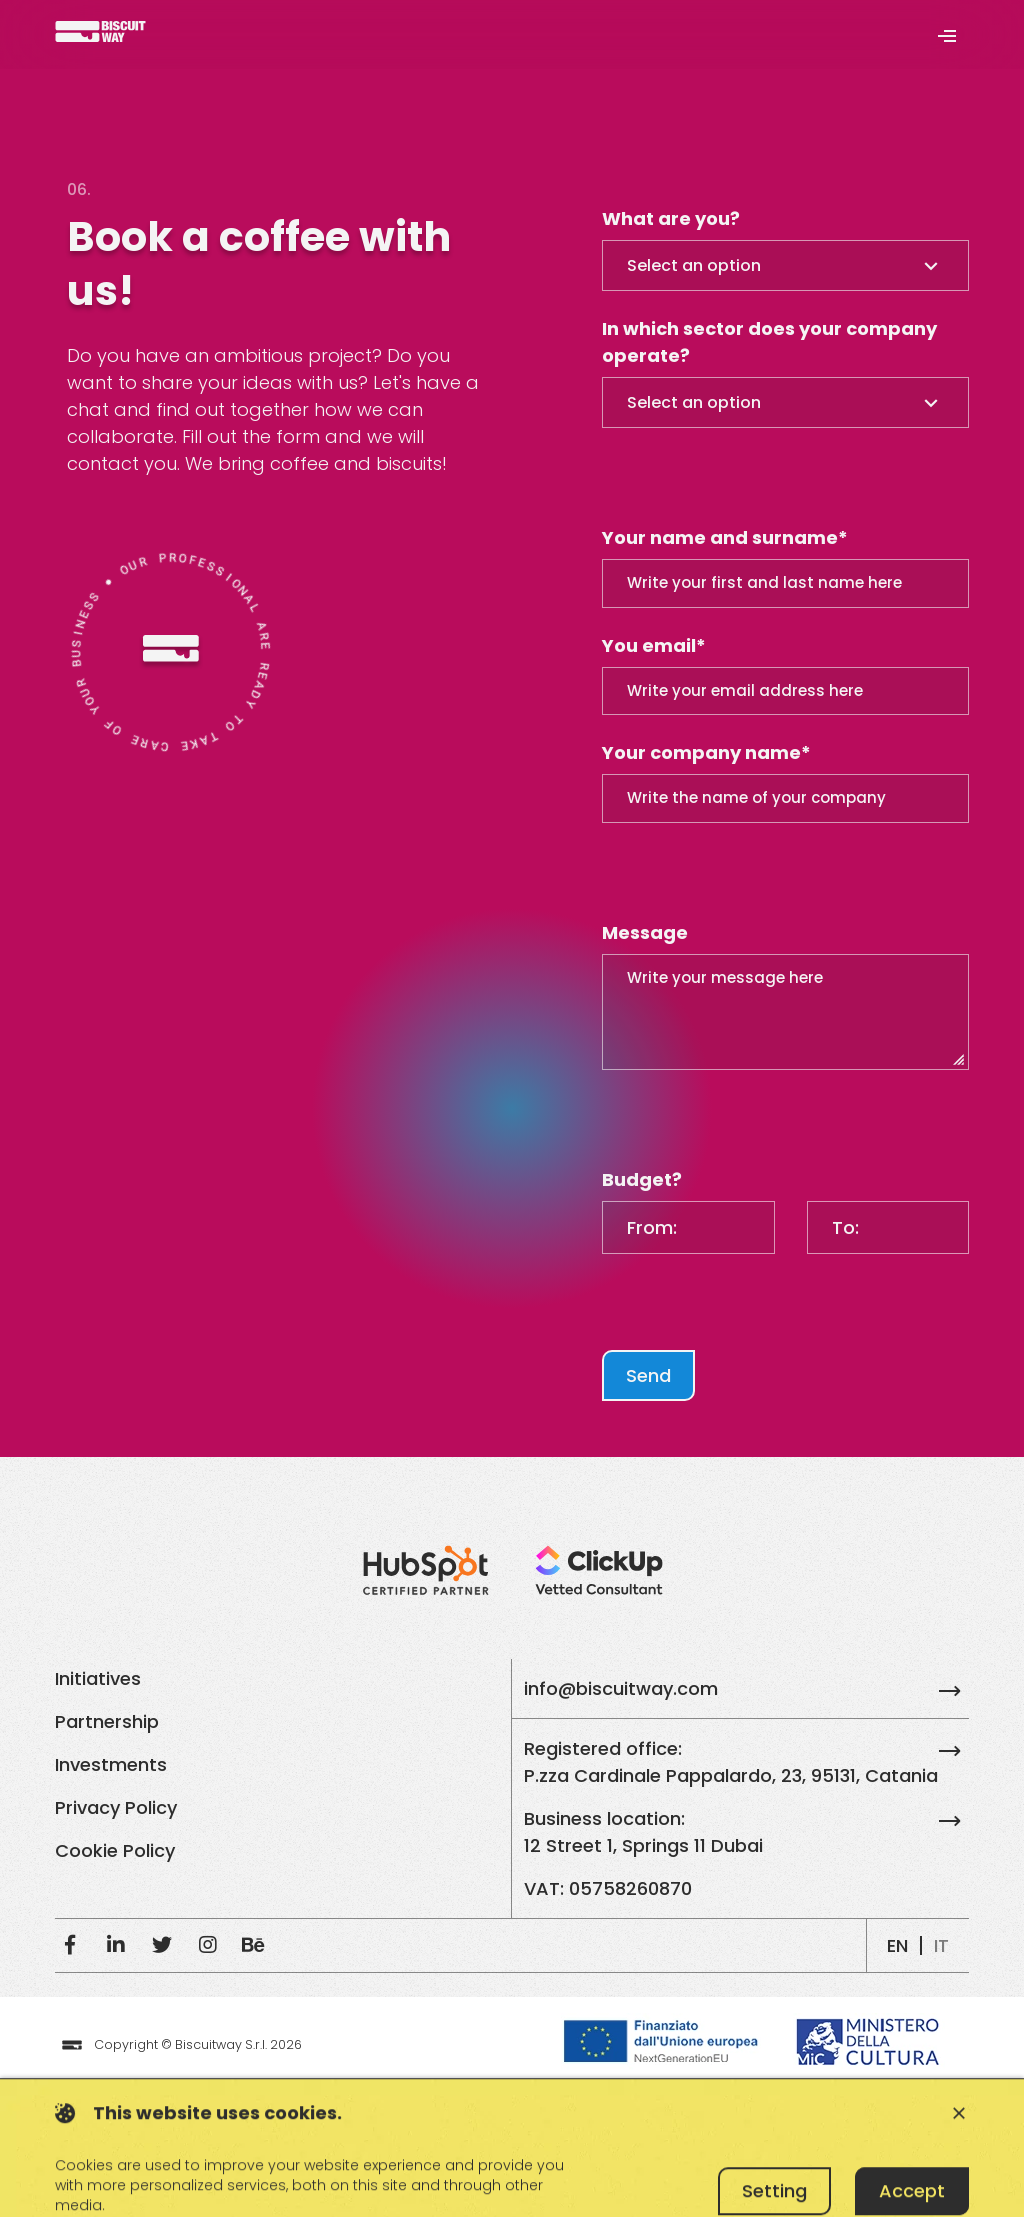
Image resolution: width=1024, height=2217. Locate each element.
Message (645, 932)
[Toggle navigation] (946, 34)
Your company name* (706, 752)
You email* (654, 645)
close (959, 2164)
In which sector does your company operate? (769, 342)
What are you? (671, 218)
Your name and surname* (725, 537)
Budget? (642, 1179)
